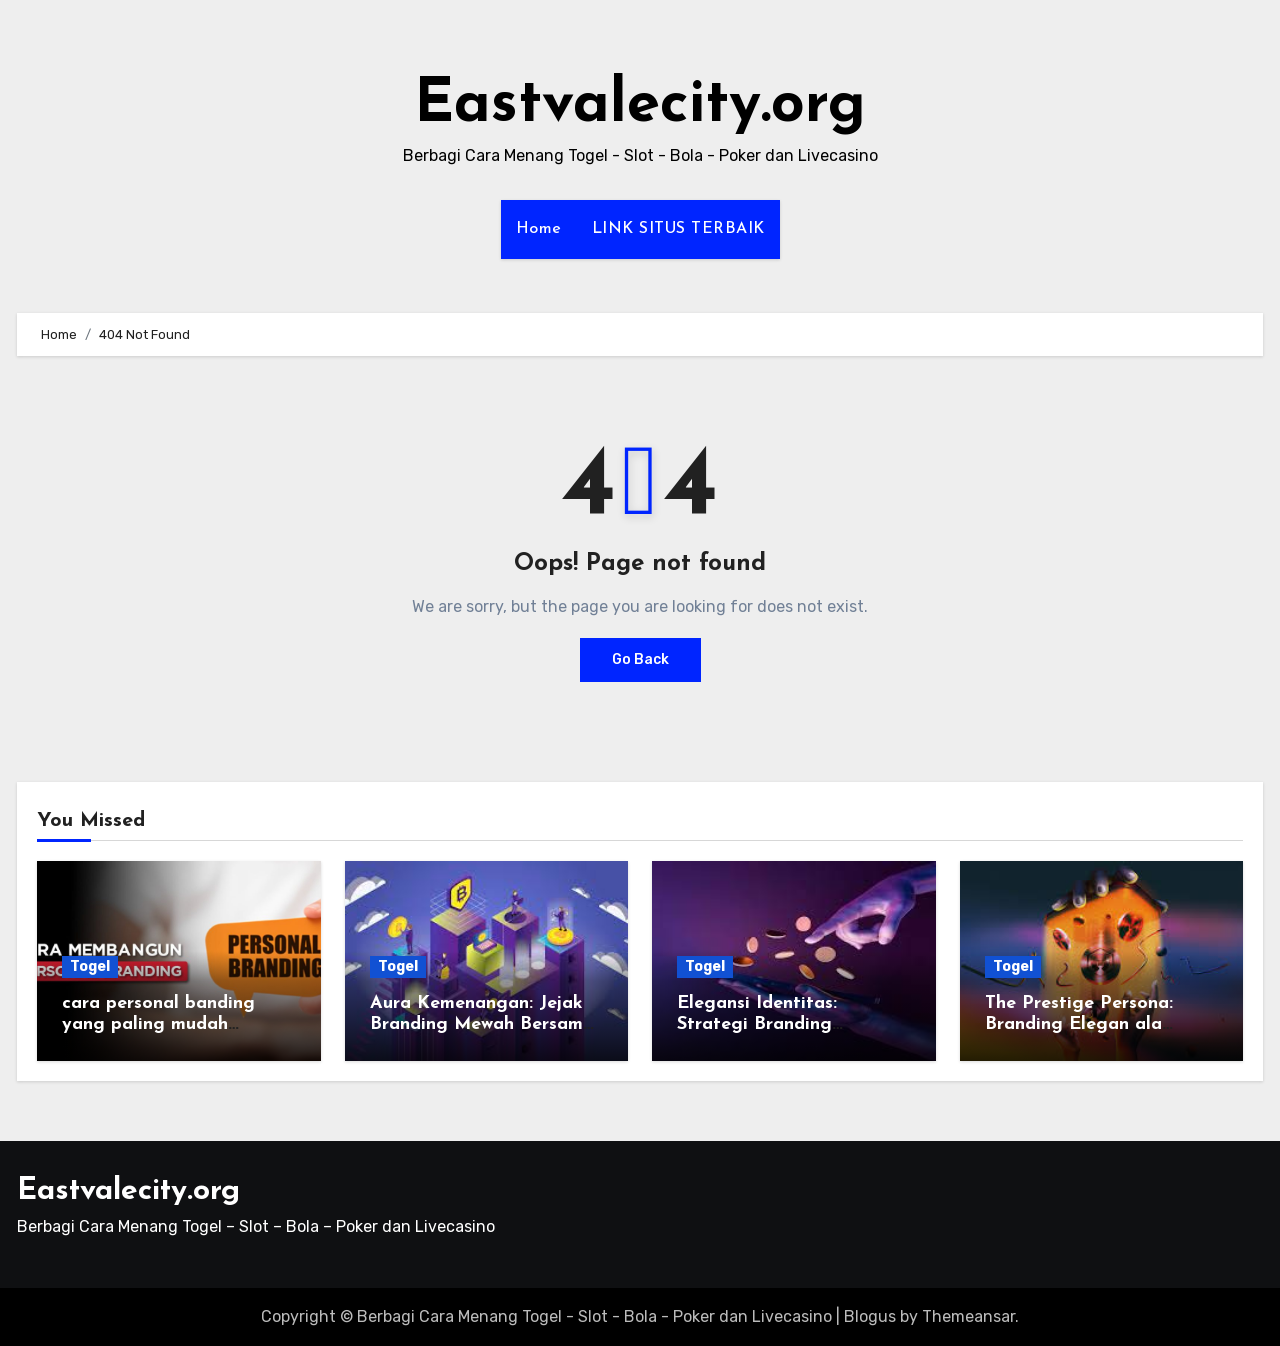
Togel (90, 966)
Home (539, 229)
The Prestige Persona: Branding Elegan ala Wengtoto (1079, 1025)
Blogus (870, 1316)
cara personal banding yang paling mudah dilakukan (158, 1025)
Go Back (640, 659)
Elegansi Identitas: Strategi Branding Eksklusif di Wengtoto (772, 1025)
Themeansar (968, 1316)
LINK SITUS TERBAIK (678, 229)
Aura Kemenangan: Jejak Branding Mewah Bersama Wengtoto (482, 1025)
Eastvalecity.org (640, 106)
